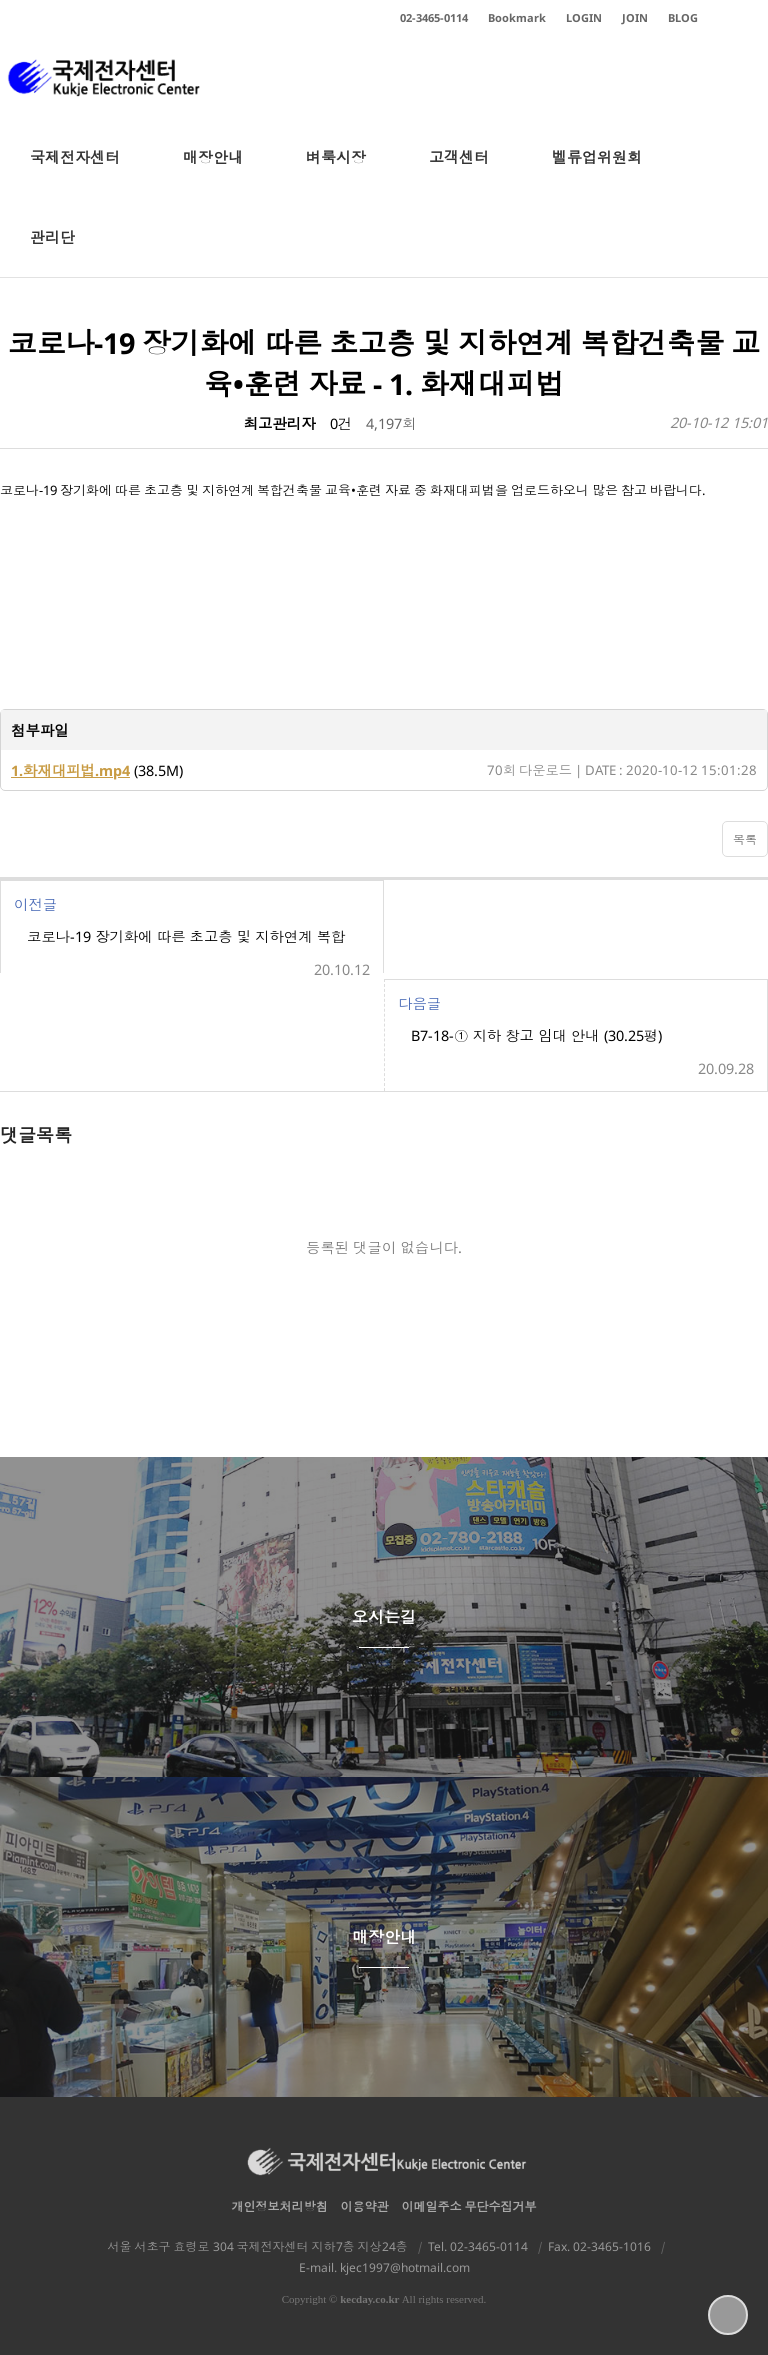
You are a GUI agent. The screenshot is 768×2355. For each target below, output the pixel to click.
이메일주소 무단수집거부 (469, 2206)
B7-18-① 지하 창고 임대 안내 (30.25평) (536, 1035)
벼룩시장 (336, 172)
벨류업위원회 (597, 172)
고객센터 (459, 172)
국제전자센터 (75, 172)
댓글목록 (36, 1135)
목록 (745, 839)
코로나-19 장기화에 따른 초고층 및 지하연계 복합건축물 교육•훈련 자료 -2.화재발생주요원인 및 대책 (192, 943)
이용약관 (365, 2206)
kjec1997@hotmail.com (405, 2267)
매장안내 (213, 172)
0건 (341, 423)
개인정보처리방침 (280, 2206)
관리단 (52, 252)
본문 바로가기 (0, 0)
